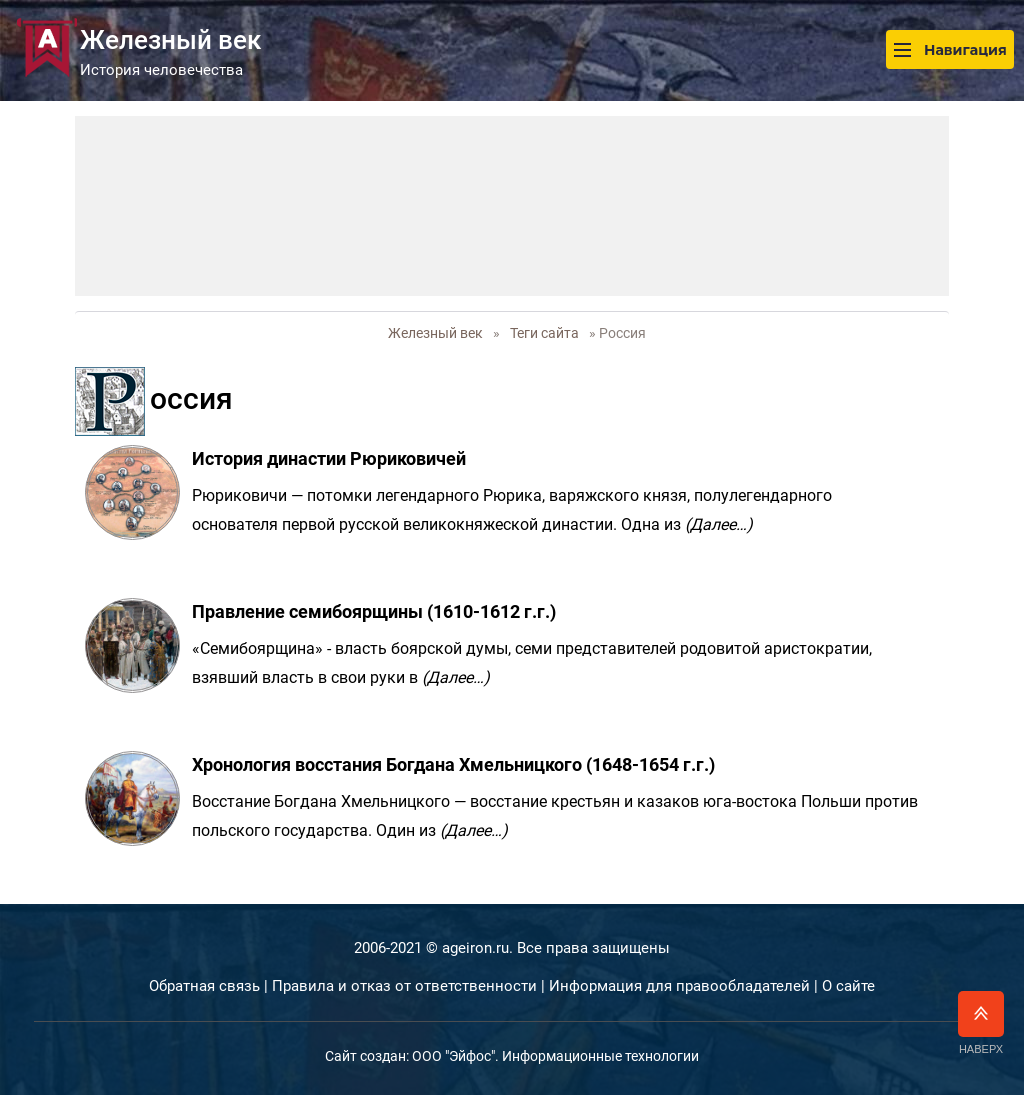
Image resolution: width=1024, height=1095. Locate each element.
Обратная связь (204, 986)
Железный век (435, 333)
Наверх (981, 1023)
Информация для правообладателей (679, 986)
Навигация (950, 49)
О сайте (848, 986)
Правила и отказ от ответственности (404, 986)
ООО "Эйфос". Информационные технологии (555, 1056)
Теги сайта (544, 333)
